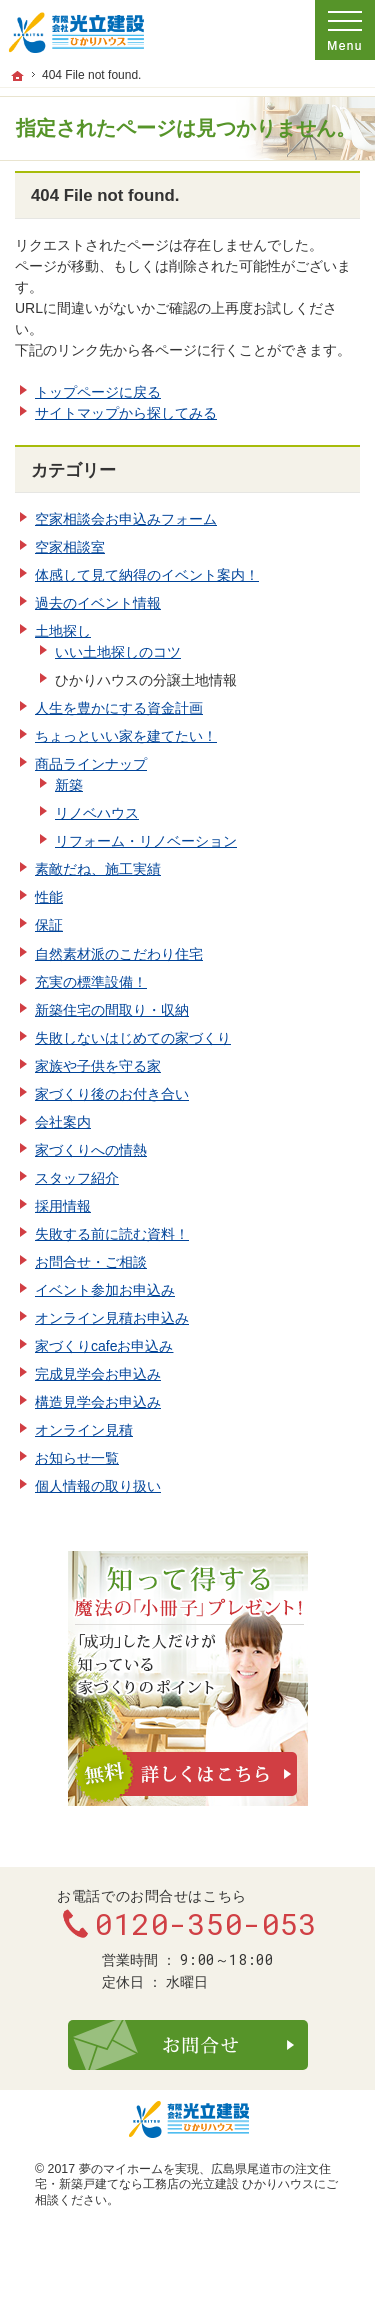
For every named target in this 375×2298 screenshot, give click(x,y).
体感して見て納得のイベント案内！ (147, 575)
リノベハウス (97, 813)
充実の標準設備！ (91, 982)
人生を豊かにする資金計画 (119, 708)
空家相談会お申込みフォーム (126, 519)
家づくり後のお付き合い (112, 1094)
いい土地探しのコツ (118, 652)
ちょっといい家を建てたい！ (126, 736)
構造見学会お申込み (98, 1402)
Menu (345, 30)
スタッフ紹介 (77, 1178)
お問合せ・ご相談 (91, 1262)
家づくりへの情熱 (91, 1150)
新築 (69, 785)
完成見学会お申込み (98, 1374)
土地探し (63, 631)
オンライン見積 (84, 1430)
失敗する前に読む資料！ (112, 1234)
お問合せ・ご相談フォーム (188, 2045)
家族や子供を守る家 (98, 1066)
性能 (49, 897)
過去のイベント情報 (98, 603)
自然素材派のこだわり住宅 (119, 954)
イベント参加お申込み (105, 1290)
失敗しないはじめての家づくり (133, 1038)
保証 (49, 925)
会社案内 (63, 1122)
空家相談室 (70, 547)
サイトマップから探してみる (126, 413)
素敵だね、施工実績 (98, 869)
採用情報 (63, 1206)
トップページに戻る (98, 392)
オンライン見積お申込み (112, 1318)
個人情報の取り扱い (98, 1486)
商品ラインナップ (91, 764)
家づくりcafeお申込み (104, 1346)
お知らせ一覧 (77, 1458)
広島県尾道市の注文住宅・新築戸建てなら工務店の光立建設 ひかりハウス (183, 2177)
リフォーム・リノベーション (146, 841)
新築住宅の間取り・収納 (112, 1010)
